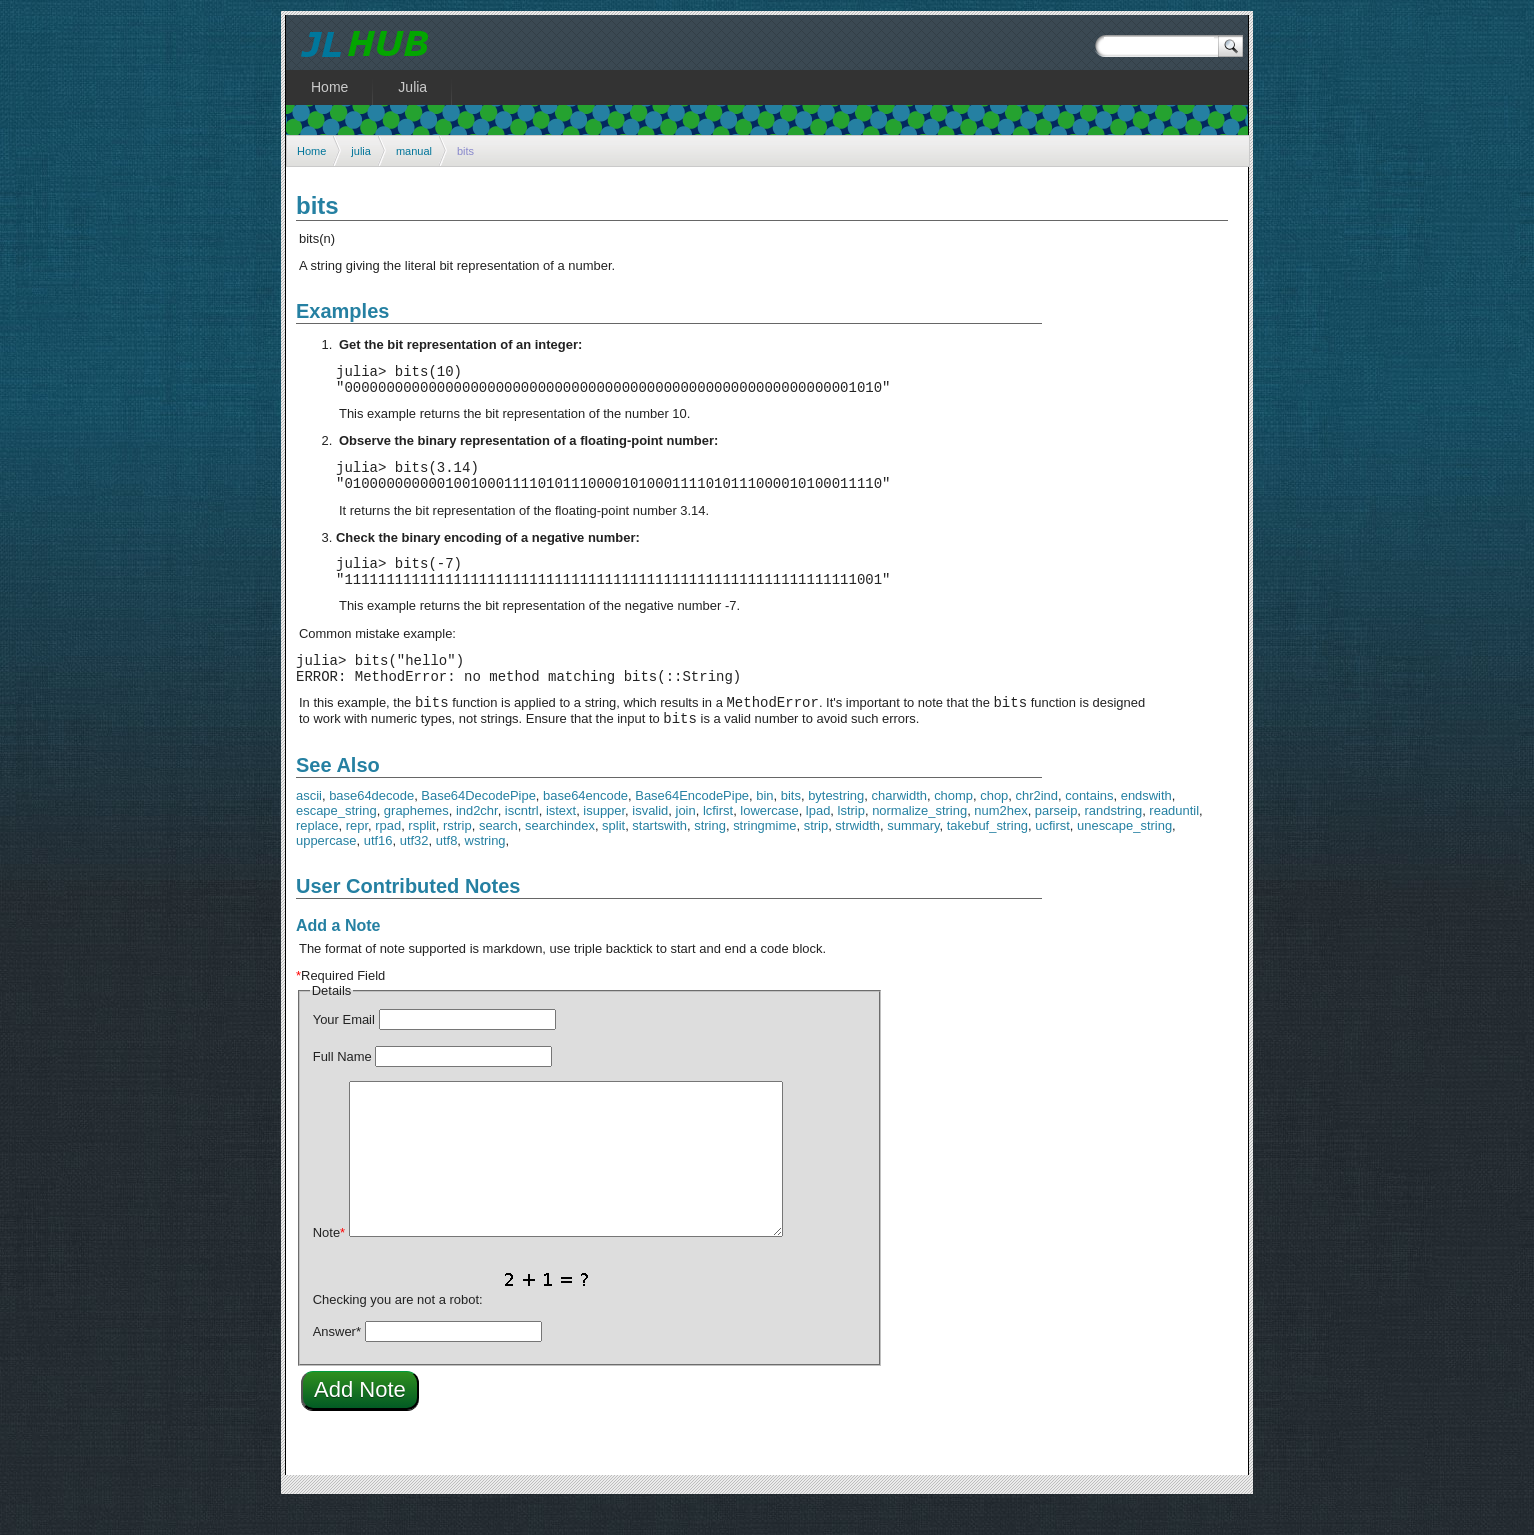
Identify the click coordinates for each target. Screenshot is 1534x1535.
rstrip (457, 855)
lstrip (851, 840)
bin (764, 825)
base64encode (585, 825)
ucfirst (1052, 855)
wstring (485, 870)
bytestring (836, 825)
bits (791, 825)
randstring (1114, 840)
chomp (953, 825)
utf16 (378, 870)
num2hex (1000, 840)
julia (361, 151)
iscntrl (522, 840)
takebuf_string (987, 855)
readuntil (1174, 840)
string (710, 855)
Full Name (342, 1086)
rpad (388, 855)
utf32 (414, 870)
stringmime (764, 855)
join (686, 840)
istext (561, 840)
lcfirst (718, 840)
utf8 (447, 870)
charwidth (899, 825)
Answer (337, 1361)
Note (329, 1262)
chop (994, 825)
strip (816, 855)
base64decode (371, 825)
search (498, 855)
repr (357, 855)
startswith (659, 855)
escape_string (336, 840)
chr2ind (1037, 825)
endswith (1146, 825)
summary (913, 855)
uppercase (326, 870)
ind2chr (477, 840)
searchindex (560, 855)
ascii (309, 825)
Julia (412, 87)
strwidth (857, 855)
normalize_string (919, 840)
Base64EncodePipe (692, 825)
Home (311, 151)
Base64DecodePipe (478, 825)
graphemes (416, 840)
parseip (1056, 840)
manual (414, 151)
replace (317, 855)
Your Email (344, 1049)
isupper (604, 840)
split (613, 855)
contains (1089, 825)
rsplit (421, 855)
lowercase (769, 840)
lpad (818, 840)
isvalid (650, 840)
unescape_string (1124, 855)
